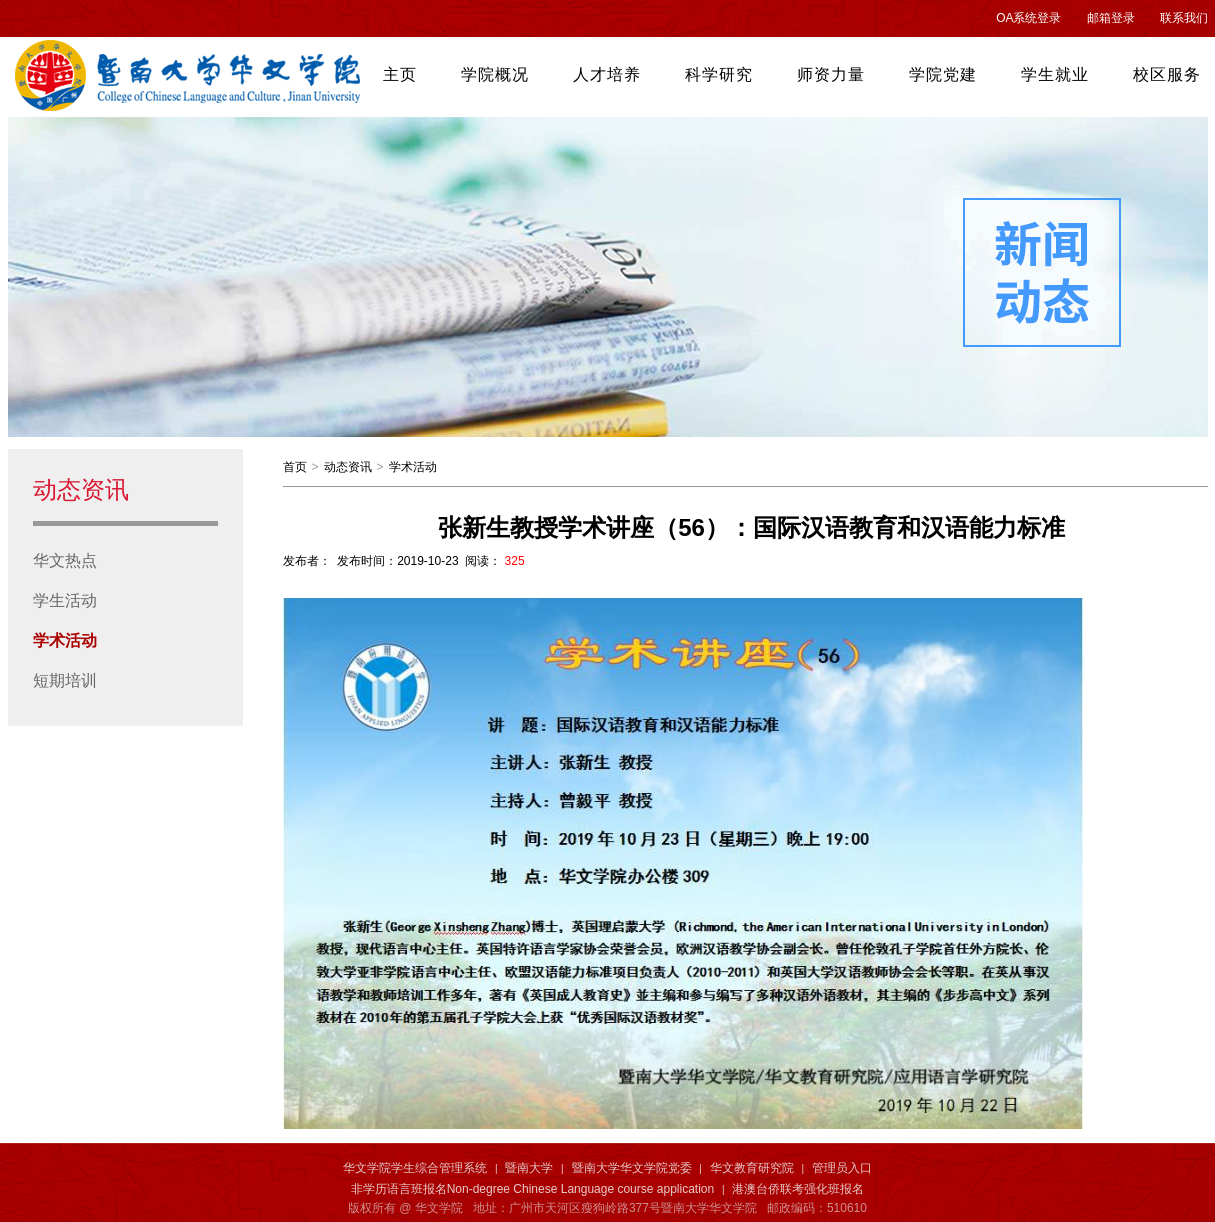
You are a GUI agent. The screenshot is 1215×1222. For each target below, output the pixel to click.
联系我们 (1184, 18)
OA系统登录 (1028, 18)
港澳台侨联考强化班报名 (798, 1189)
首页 (295, 467)
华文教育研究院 (752, 1168)
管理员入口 (842, 1168)
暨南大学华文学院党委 (632, 1168)
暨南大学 (529, 1168)
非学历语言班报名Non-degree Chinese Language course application (533, 1189)
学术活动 (65, 640)
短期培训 (65, 680)
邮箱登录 (1111, 18)
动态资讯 (348, 467)
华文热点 (65, 560)
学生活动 (65, 600)
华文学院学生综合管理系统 (415, 1168)
